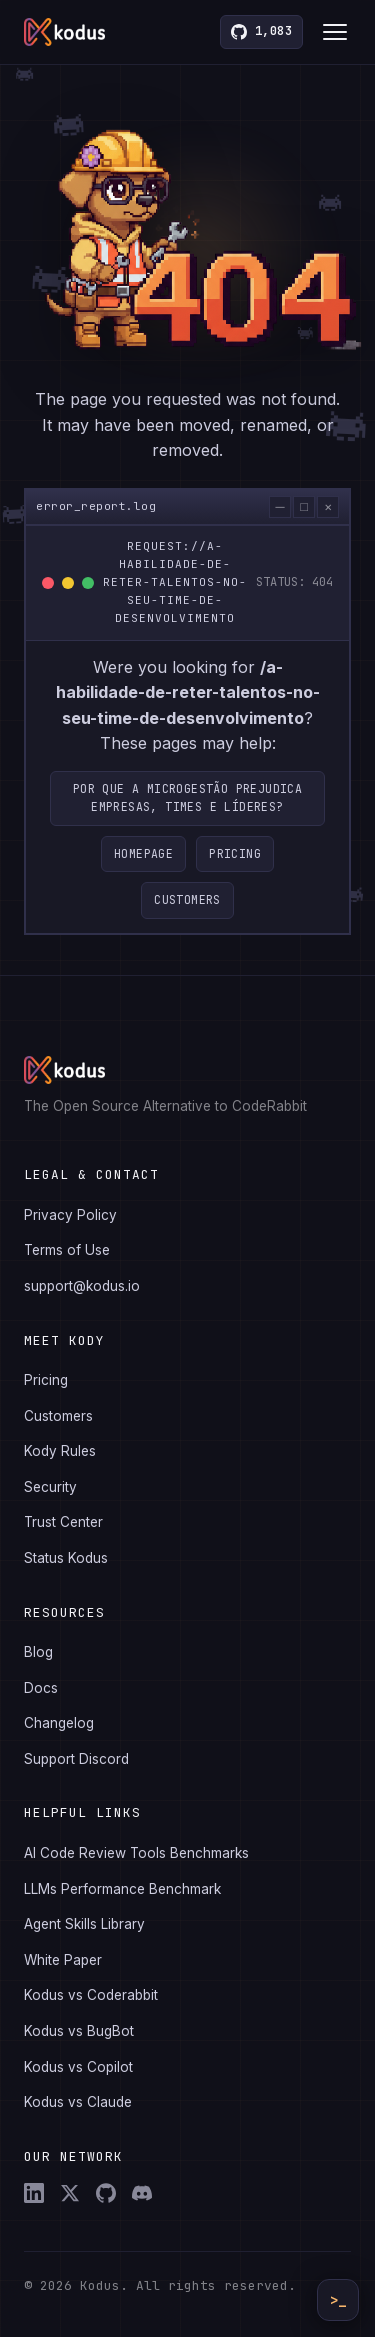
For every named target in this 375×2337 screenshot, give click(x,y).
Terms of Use (67, 1250)
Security (50, 1487)
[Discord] (142, 2193)
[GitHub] (106, 2193)
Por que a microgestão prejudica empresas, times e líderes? (187, 797)
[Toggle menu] (335, 32)
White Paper (63, 1960)
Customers (187, 899)
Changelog (59, 1723)
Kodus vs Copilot (78, 2067)
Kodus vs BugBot (79, 2031)
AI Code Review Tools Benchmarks (136, 1853)
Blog (38, 1652)
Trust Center (63, 1522)
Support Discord (76, 1759)
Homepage (143, 853)
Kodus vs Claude (78, 2102)
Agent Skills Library (84, 1924)
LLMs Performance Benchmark (122, 1889)
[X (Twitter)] (70, 2193)
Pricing (235, 853)
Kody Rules (60, 1451)
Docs (41, 1688)
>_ (338, 2300)
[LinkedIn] (34, 2193)
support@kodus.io (82, 1286)
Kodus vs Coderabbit (91, 1995)
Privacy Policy (70, 1215)
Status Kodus (66, 1558)
